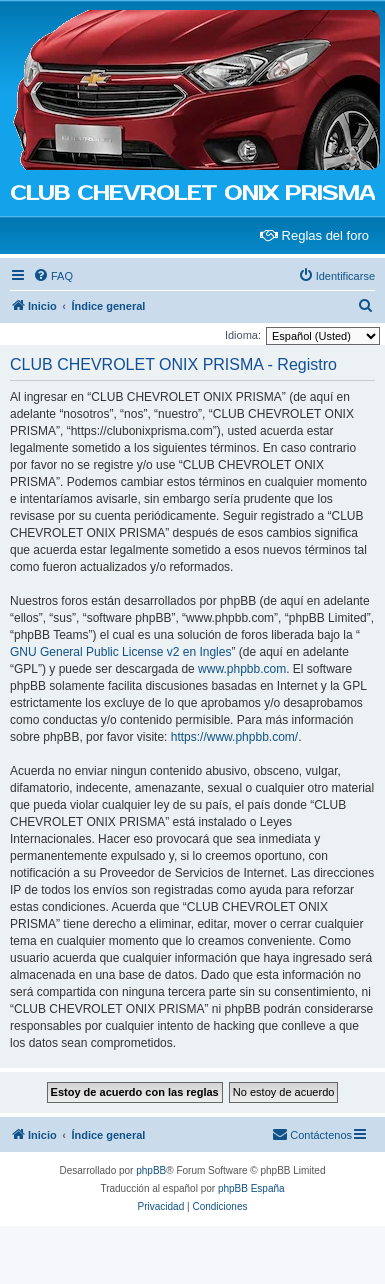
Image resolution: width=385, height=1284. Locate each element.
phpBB (151, 1170)
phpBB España (251, 1188)
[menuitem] (53, 276)
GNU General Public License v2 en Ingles (120, 652)
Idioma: (243, 335)
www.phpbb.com (242, 669)
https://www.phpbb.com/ (234, 737)
